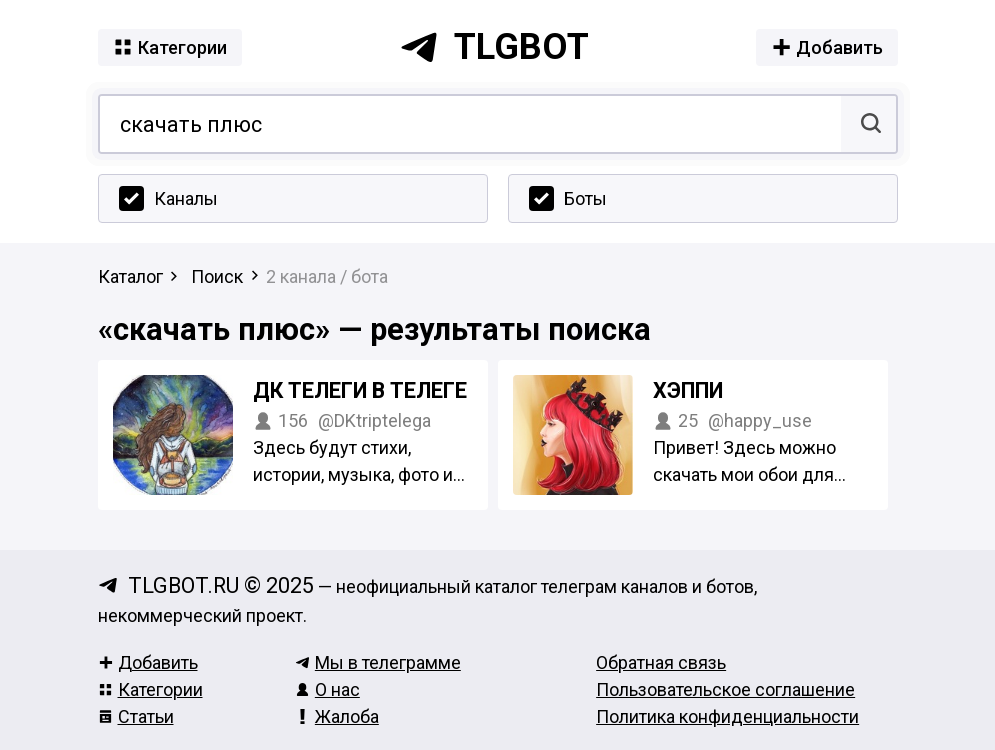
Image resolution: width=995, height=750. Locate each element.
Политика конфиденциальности (727, 716)
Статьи (136, 716)
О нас (327, 689)
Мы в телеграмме (378, 662)
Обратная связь (661, 662)
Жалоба (337, 716)
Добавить (148, 662)
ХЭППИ (688, 390)
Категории (150, 689)
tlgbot (494, 47)
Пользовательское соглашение (725, 689)
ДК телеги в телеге (360, 390)
